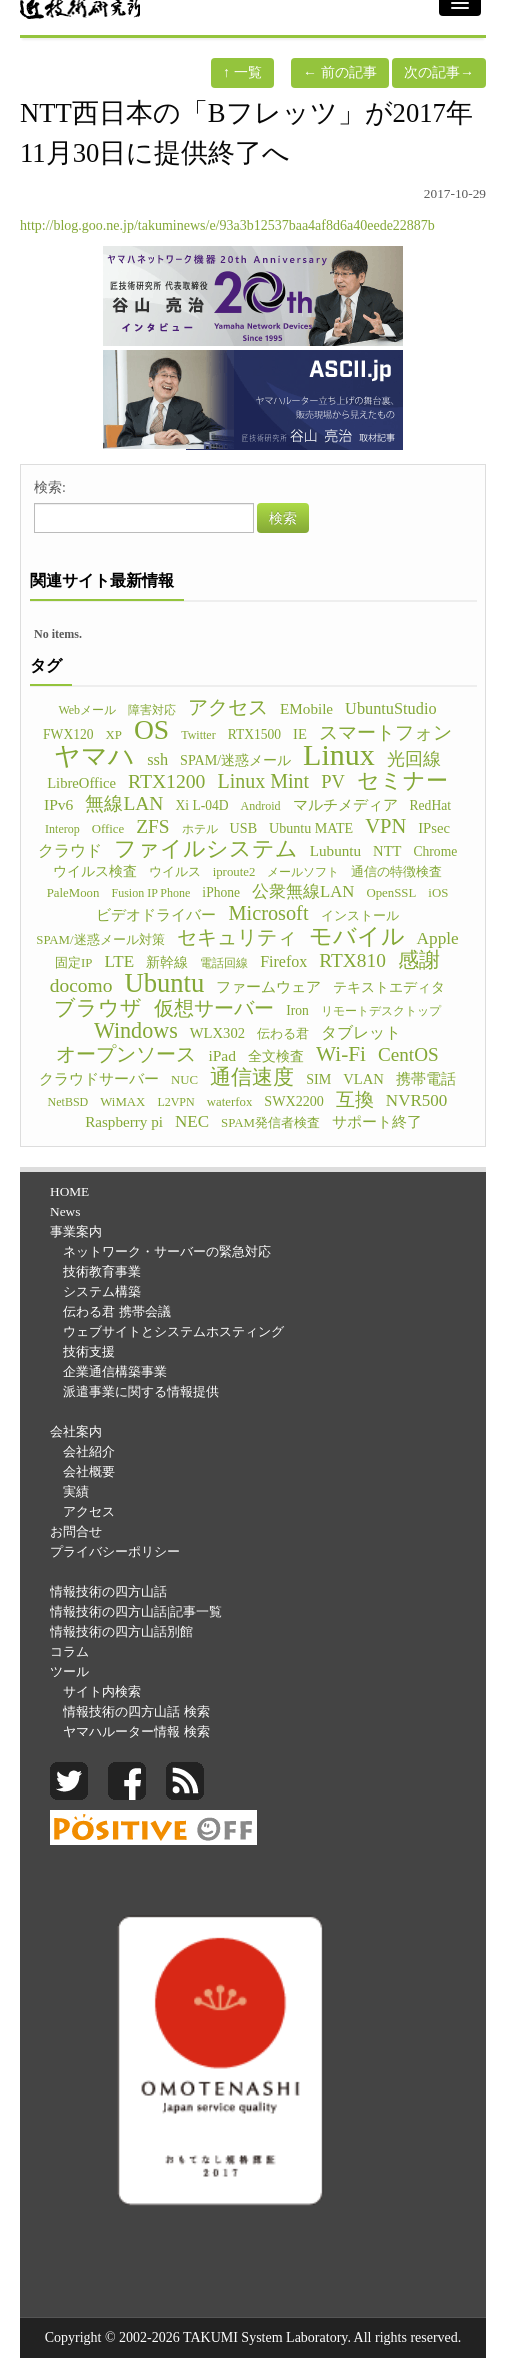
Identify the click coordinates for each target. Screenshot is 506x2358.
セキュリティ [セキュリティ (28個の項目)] (237, 937)
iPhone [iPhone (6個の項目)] (221, 892)
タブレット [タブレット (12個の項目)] (361, 1032)
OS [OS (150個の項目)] (151, 730)
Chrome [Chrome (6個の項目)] (436, 851)
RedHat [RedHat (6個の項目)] (430, 805)
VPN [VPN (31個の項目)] (385, 826)
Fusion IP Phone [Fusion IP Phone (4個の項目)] (150, 893)
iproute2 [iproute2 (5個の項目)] (234, 872)
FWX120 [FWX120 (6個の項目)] (68, 734)
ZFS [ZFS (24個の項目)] (152, 827)
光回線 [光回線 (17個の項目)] (414, 759)
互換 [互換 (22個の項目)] (355, 1100)
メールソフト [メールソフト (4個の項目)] (303, 872)
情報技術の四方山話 (108, 1591)
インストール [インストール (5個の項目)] (360, 916)
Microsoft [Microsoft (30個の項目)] (268, 913)
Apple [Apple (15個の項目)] (438, 938)
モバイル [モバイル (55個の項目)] (357, 936)
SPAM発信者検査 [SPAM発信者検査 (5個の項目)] (270, 1123)
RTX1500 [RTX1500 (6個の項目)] (254, 734)
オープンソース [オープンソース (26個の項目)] (126, 1054)
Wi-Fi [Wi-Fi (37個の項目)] (341, 1054)
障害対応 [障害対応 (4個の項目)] (152, 710)
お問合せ (76, 1531)
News (65, 1211)
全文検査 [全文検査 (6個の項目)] (276, 1056)
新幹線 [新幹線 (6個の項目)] (167, 962)
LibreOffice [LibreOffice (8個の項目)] (81, 783)
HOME (69, 1191)
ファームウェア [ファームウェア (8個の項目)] (268, 987)
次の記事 (439, 72)
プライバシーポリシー (115, 1551)
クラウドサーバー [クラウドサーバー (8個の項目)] (99, 1079)
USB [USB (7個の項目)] (243, 828)
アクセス (89, 1511)
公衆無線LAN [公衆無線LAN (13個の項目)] (303, 891)
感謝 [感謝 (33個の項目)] (419, 960)
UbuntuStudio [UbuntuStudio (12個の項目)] (390, 708)
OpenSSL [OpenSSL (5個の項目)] (391, 893)
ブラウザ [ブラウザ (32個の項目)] (98, 1008)
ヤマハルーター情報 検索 (136, 1731)
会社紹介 (89, 1451)
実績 (76, 1491)
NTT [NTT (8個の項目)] (387, 851)
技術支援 (89, 1351)
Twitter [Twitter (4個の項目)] (198, 735)
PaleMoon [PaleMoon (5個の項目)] (73, 893)
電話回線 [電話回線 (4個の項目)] (224, 963)
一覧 (242, 72)
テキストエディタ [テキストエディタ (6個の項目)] (389, 987)
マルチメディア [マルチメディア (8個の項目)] (345, 805)
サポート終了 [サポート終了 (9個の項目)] (377, 1121)
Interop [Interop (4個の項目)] (62, 829)
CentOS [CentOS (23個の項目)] (408, 1055)
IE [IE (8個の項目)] (300, 734)
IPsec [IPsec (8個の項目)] (434, 828)
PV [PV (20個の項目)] (333, 782)
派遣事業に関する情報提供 (141, 1391)
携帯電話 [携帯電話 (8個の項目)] (426, 1079)
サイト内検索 (102, 1691)
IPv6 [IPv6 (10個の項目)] (58, 804)
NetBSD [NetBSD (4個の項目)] (68, 1102)
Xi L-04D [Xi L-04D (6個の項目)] (201, 805)
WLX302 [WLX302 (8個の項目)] (217, 1033)
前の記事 (340, 72)
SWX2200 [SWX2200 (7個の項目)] (294, 1101)
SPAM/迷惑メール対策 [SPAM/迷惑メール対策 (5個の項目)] (100, 940)
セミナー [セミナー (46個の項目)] (402, 781)
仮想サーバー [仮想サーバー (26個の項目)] (214, 1008)
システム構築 (102, 1291)
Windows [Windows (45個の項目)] (136, 1031)
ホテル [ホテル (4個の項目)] (200, 829)
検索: (50, 487)
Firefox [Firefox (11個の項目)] (283, 961)
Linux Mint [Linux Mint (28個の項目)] (263, 781)
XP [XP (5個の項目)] (114, 735)
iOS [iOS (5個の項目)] (438, 893)
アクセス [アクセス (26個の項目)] (228, 707)
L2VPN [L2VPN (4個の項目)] (175, 1102)
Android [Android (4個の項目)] (261, 806)
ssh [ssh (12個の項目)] (157, 759)
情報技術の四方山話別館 (121, 1631)
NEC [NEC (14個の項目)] (192, 1121)
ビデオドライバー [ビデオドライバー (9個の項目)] (156, 914)
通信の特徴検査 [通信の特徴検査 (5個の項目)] (396, 872)
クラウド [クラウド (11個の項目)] (70, 850)
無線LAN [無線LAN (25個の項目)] (124, 804)
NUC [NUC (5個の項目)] (184, 1080)
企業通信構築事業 (115, 1371)
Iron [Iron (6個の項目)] (297, 1010)
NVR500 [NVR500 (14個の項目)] (417, 1100)
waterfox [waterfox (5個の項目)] (230, 1102)
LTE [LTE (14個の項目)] (120, 961)
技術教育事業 (102, 1271)
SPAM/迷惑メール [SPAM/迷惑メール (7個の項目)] (235, 760)
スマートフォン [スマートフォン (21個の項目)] (385, 733)
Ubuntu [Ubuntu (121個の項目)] (164, 983)
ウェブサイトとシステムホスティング (173, 1331)
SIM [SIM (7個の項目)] (318, 1079)
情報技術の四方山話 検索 (136, 1711)
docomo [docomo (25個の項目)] (81, 986)
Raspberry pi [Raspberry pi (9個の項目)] (124, 1121)
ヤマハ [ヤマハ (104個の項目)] (94, 757)
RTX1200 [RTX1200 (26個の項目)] (167, 781)
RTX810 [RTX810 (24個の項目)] (352, 961)
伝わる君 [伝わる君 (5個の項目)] (283, 1034)
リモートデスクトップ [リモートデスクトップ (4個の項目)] (381, 1011)
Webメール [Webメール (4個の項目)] (87, 710)
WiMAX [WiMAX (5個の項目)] (122, 1102)
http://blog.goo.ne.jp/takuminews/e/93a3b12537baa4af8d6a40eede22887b (227, 225)
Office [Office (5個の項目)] (108, 829)
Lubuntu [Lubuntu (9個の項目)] (335, 850)
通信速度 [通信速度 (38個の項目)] (252, 1077)
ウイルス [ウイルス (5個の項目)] (175, 872)
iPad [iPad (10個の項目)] (222, 1055)
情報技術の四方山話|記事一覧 (136, 1611)
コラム (69, 1651)
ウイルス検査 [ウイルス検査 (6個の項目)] (95, 871)
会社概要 (89, 1471)
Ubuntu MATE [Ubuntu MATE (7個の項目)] (311, 828)
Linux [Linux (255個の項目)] (339, 755)
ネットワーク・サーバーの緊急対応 (167, 1251)
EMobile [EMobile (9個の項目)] (306, 708)
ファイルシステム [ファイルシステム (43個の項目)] (206, 849)
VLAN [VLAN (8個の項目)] (363, 1079)
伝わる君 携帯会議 (116, 1311)
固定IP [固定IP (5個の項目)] (73, 963)
